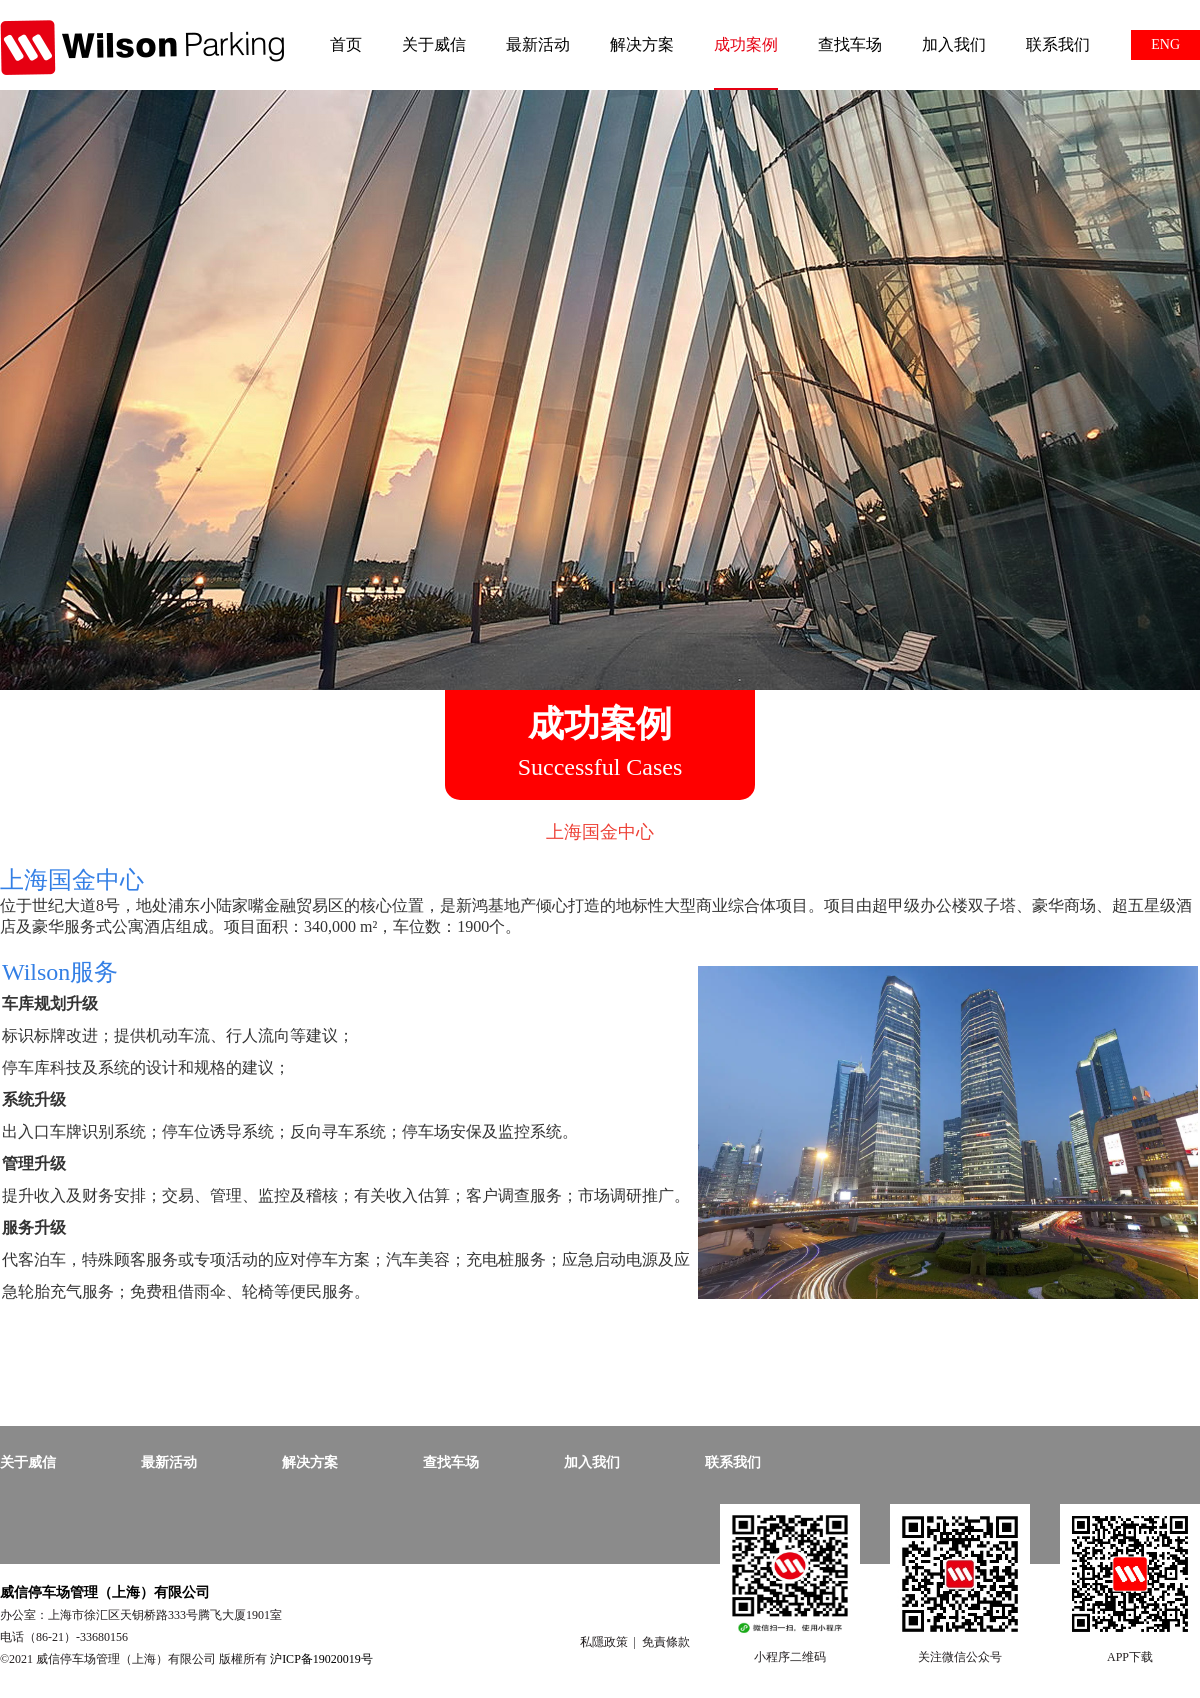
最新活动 (538, 44)
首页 (346, 44)
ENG (1165, 44)
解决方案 (642, 44)
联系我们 (1058, 44)
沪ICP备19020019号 (321, 1659)
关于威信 (434, 44)
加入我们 (954, 44)
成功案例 (746, 44)
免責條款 (666, 1642)
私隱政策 (604, 1642)
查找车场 (850, 44)
